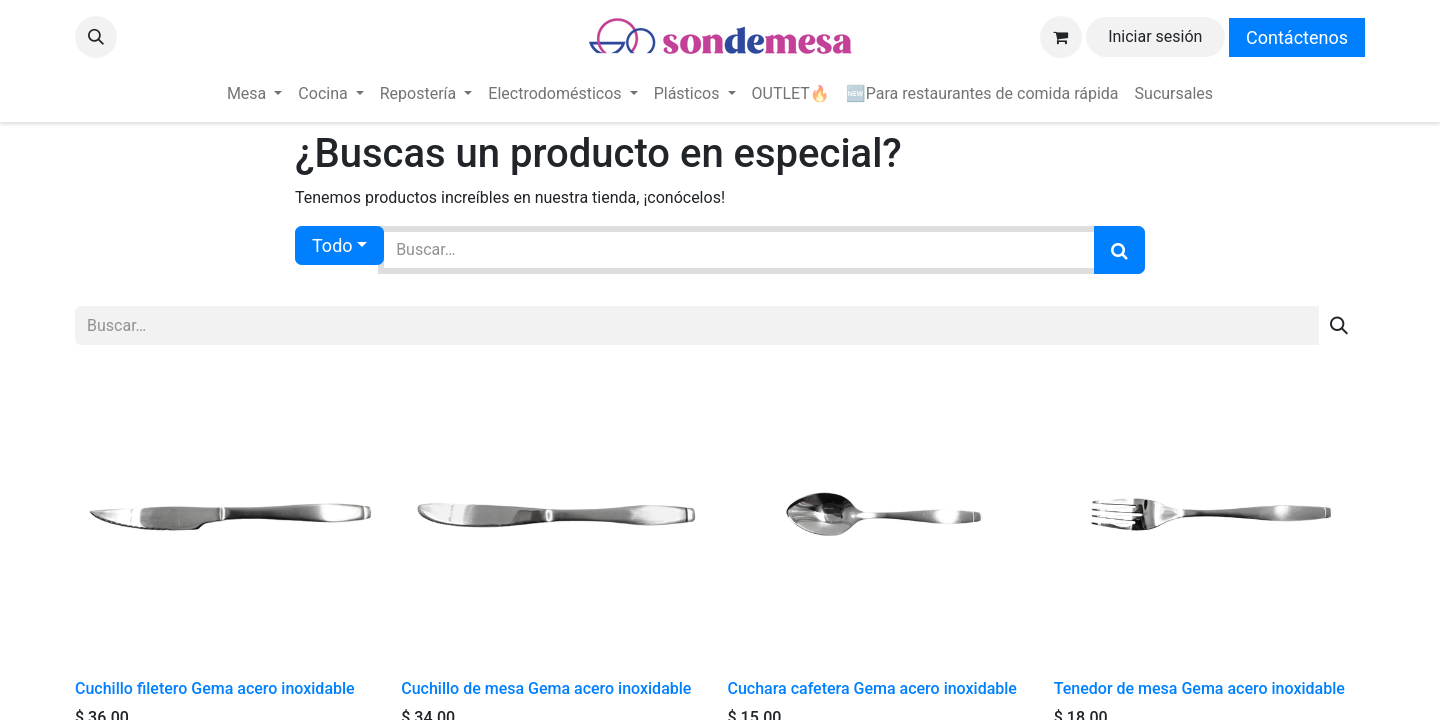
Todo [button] (332, 245)
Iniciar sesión (1155, 36)
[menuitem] (254, 94)
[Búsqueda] (1119, 250)
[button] (96, 37)
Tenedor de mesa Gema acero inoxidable (1199, 688)
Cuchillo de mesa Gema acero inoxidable (546, 688)
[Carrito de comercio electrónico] (1061, 37)
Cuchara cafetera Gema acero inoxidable (872, 688)
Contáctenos (1297, 37)
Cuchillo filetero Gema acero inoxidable (215, 688)
